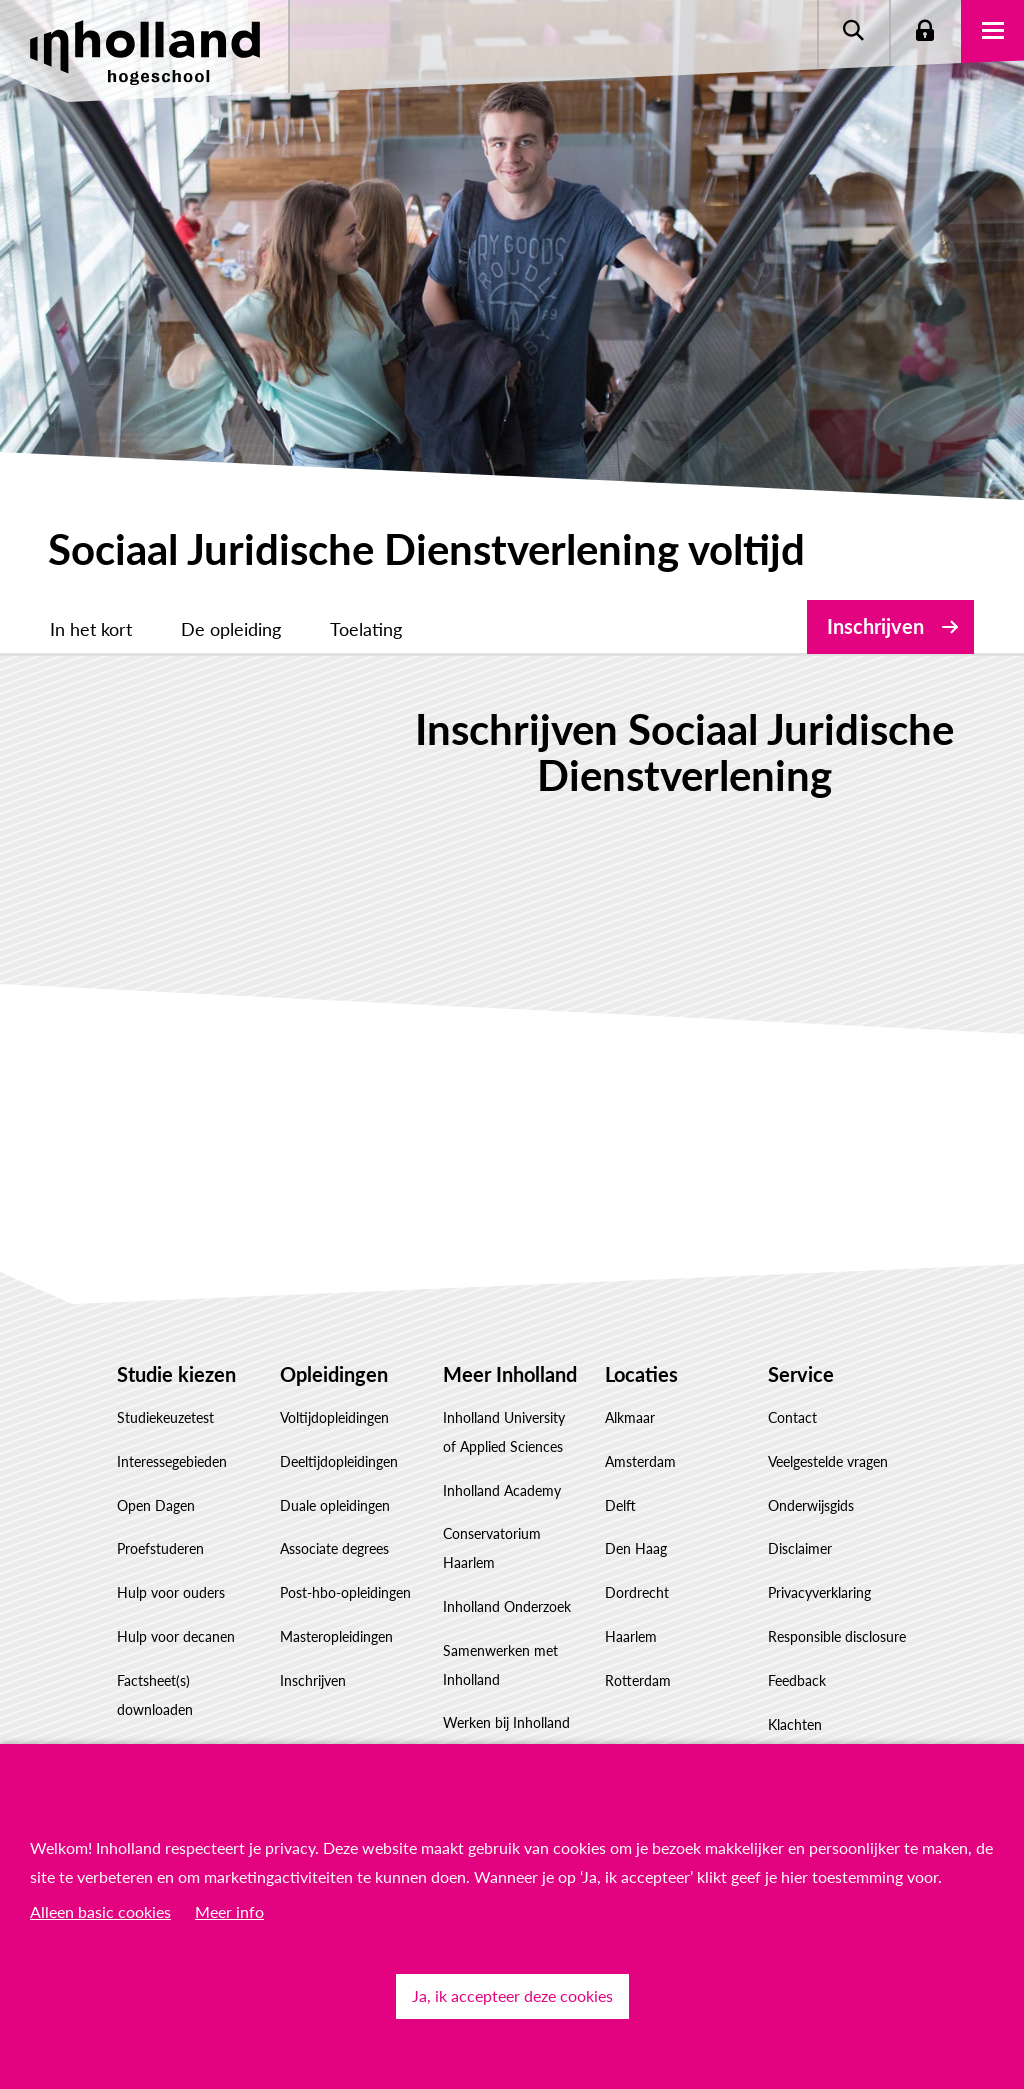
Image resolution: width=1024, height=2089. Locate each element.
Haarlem (631, 1590)
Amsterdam (640, 1415)
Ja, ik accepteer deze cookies (512, 1995)
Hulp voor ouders (171, 1546)
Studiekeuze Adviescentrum (163, 1721)
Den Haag (636, 1502)
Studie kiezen (176, 1328)
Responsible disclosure (837, 1590)
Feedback (797, 1634)
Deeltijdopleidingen (339, 1415)
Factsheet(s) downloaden (155, 1649)
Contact (792, 1371)
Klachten (795, 1677)
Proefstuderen (160, 1502)
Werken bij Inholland (506, 1676)
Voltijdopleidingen (334, 1371)
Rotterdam (638, 1634)
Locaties (641, 1328)
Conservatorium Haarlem (492, 1502)
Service (801, 1328)
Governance (480, 1720)
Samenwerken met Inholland (500, 1619)
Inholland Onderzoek (507, 1560)
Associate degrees (334, 1502)
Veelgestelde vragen (828, 1415)
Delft (620, 1458)
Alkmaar (630, 1371)
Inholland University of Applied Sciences (504, 1386)
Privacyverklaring (819, 1546)
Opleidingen (334, 1328)
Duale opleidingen (335, 1458)
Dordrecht (637, 1546)
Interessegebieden (172, 1415)
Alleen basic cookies (100, 1911)
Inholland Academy (502, 1443)
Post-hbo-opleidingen (345, 1546)
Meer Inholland (510, 1328)
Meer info (229, 1911)
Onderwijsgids (811, 1458)
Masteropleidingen (336, 1590)
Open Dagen (156, 1458)
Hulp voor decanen (176, 1590)
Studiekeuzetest (165, 1371)
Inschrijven (875, 626)
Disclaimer (800, 1502)
